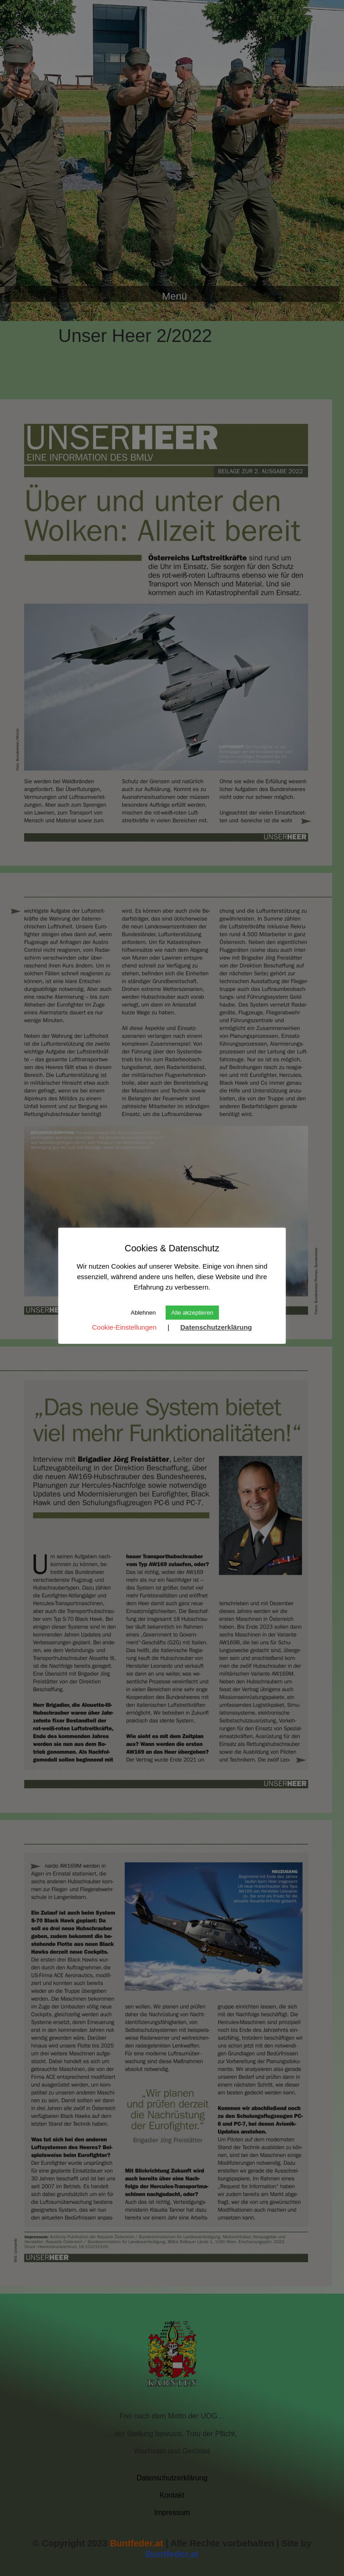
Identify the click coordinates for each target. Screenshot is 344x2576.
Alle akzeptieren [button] (192, 1312)
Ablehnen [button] (143, 1312)
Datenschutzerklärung (216, 1327)
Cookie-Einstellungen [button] (124, 1327)
